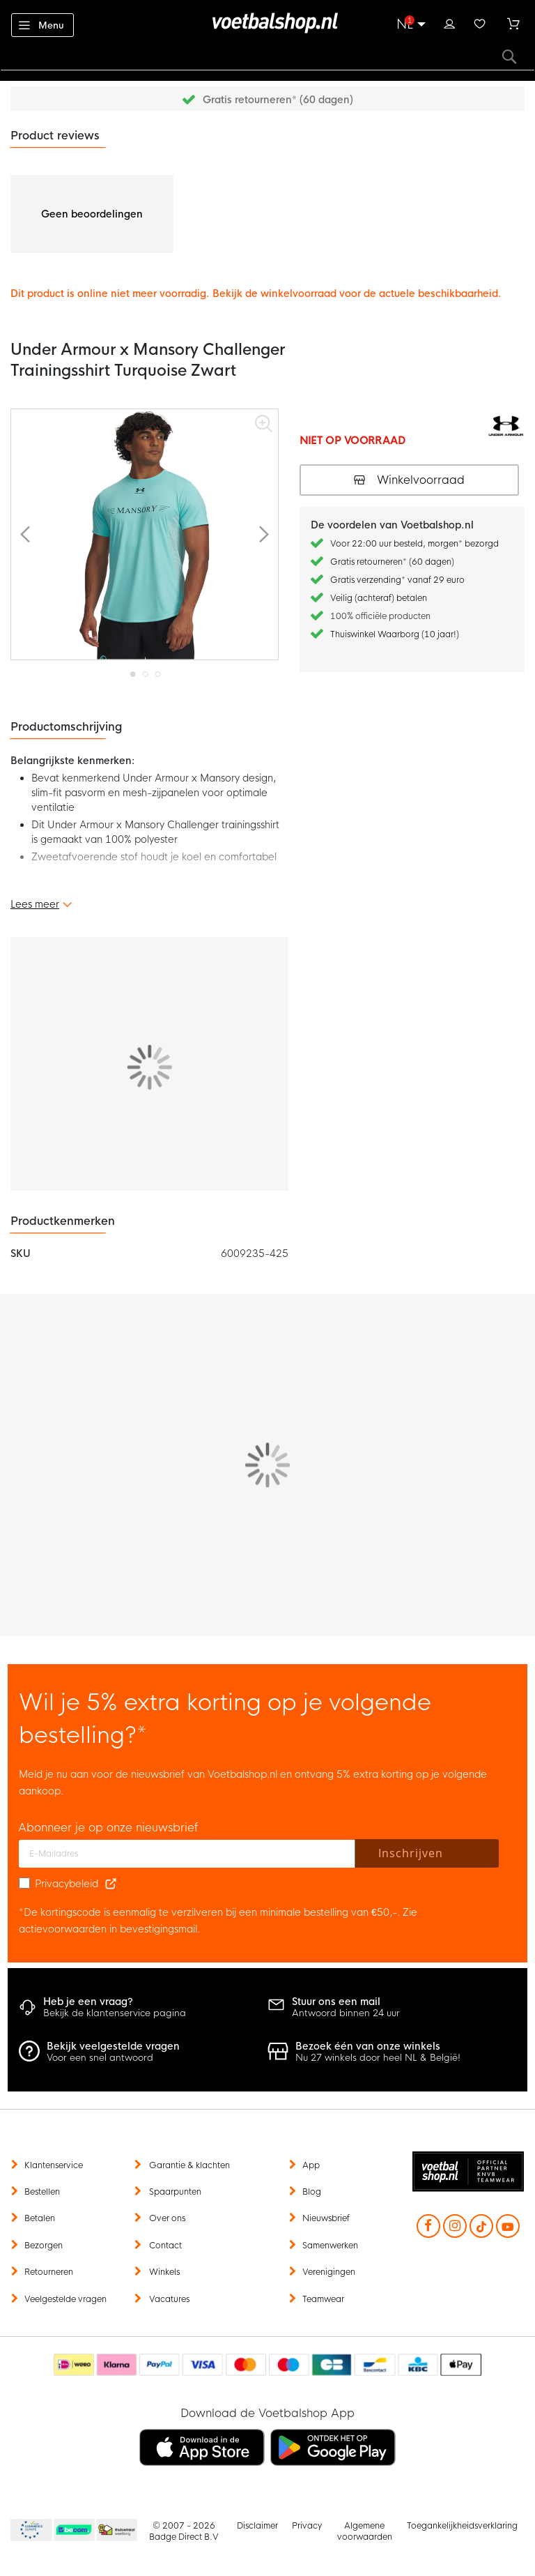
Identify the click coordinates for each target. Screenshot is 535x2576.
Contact (165, 2245)
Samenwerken (330, 2245)
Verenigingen (328, 2272)
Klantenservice (53, 2165)
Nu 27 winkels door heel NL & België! (377, 2058)
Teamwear (323, 2299)
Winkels (164, 2272)
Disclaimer (257, 2525)
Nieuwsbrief (326, 2218)
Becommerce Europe (29, 2531)
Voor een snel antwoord (100, 2058)
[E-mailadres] (187, 1854)
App (311, 2165)
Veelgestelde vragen (65, 2299)
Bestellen (42, 2191)
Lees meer (34, 904)
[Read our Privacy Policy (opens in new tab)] (110, 1883)
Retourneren (48, 2272)
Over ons (167, 2218)
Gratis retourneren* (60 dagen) (278, 99)
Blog (311, 2191)
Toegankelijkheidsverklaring (462, 2525)
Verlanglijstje (480, 22)
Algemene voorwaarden (364, 2531)
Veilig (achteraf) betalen (378, 598)
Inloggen (449, 22)
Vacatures (169, 2299)
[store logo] (267, 23)
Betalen (39, 2218)
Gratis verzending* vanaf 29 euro (397, 580)
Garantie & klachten (189, 2165)
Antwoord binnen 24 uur (346, 2013)
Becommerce (74, 2531)
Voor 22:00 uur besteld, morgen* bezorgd (414, 543)
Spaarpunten (175, 2191)
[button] (25, 534)
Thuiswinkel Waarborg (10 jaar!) (394, 634)
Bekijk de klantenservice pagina (114, 2013)
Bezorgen (43, 2245)
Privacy (307, 2525)
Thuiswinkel (116, 2531)
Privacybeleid (66, 1883)
